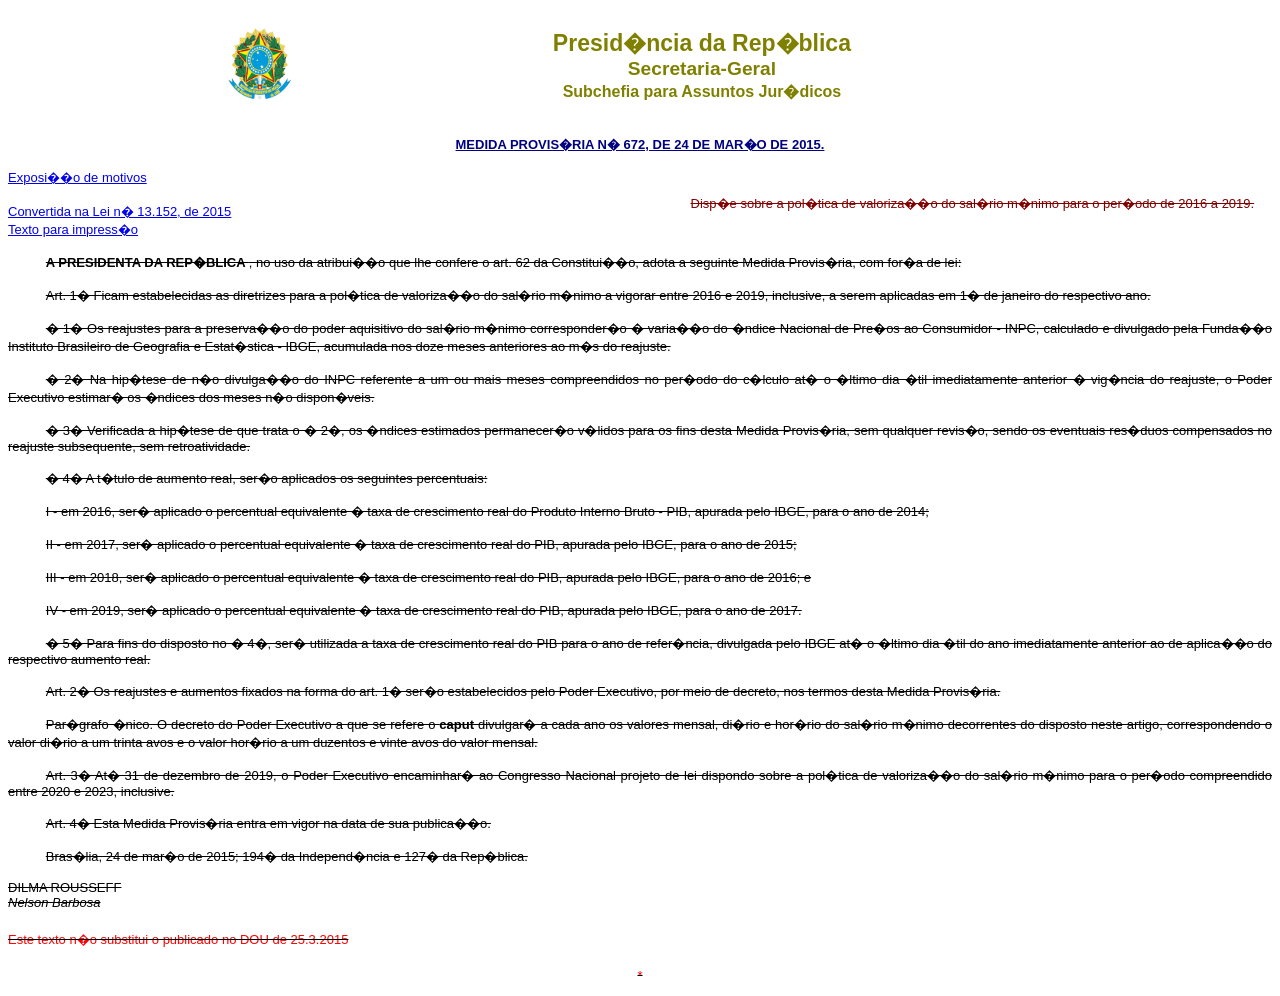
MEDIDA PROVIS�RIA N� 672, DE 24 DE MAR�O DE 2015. (640, 144)
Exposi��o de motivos (77, 177)
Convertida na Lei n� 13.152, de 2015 (119, 211)
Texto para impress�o (73, 229)
